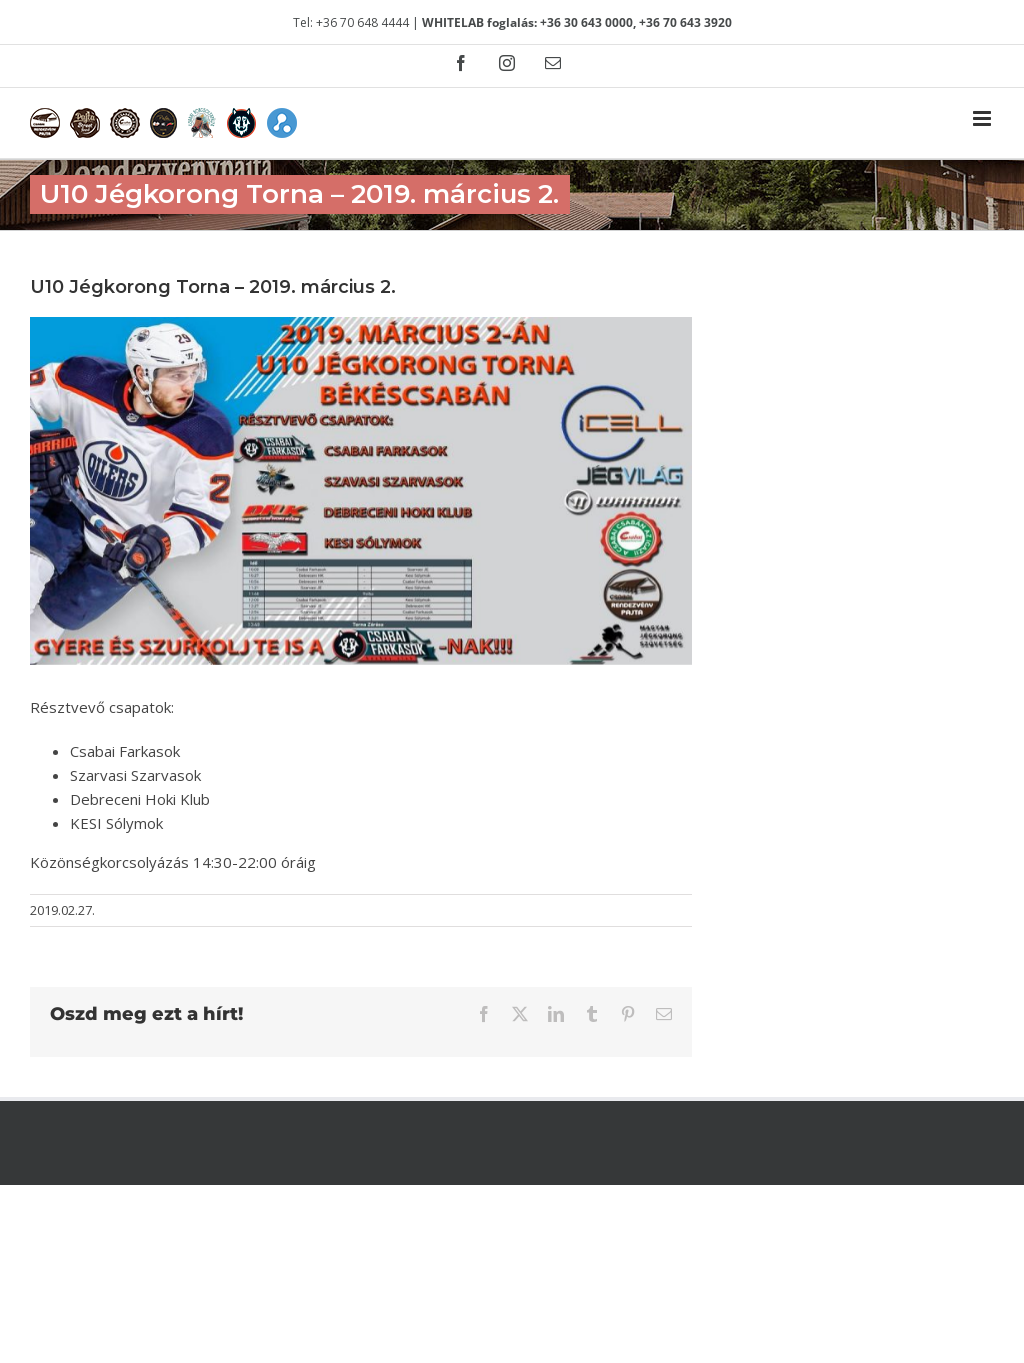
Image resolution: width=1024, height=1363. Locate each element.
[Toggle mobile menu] (983, 118)
